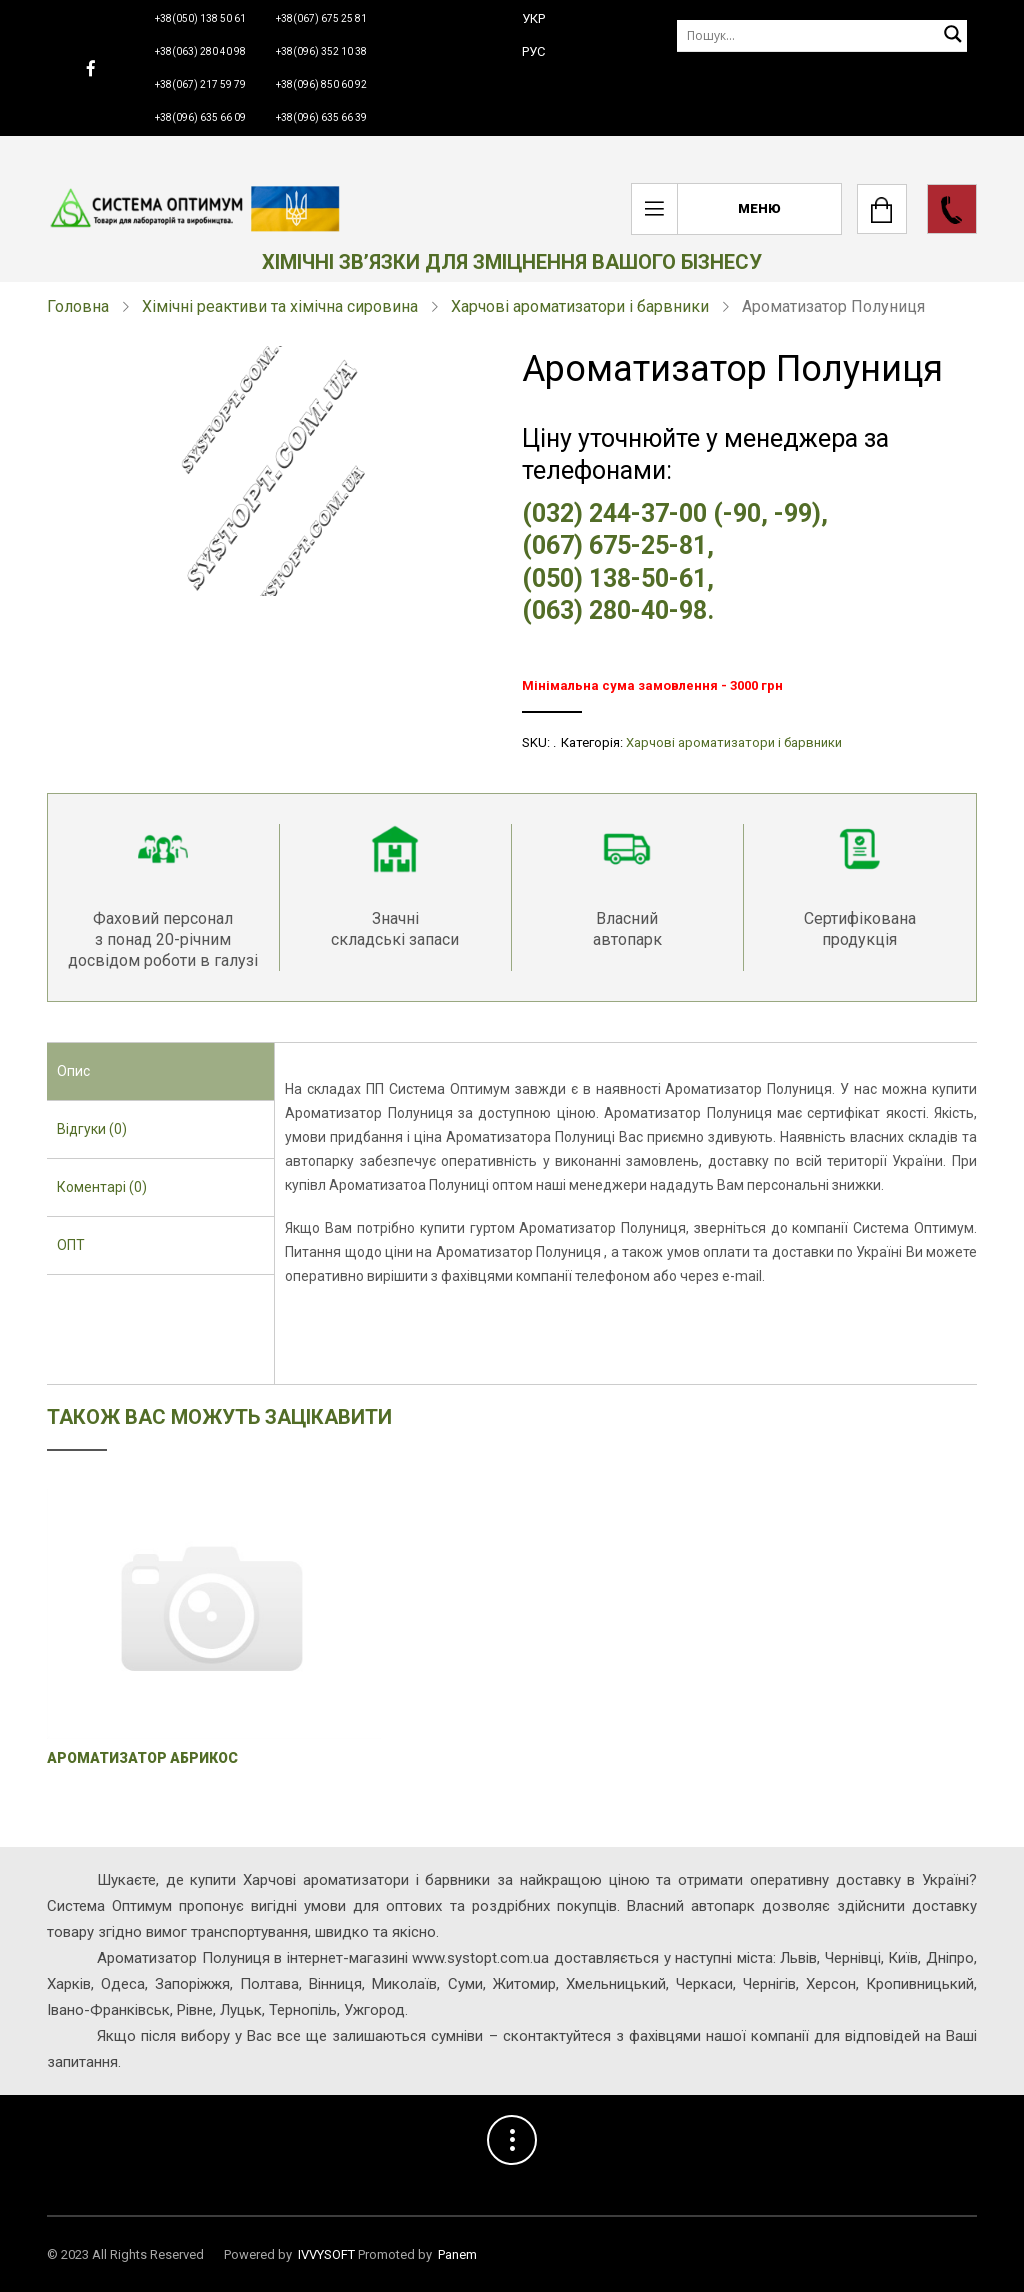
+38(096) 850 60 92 (321, 84)
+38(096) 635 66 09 (200, 117)
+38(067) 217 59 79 (200, 84)
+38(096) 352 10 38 (321, 51)
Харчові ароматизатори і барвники (580, 306)
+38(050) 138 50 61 (200, 18)
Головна (78, 306)
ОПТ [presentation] (71, 1245)
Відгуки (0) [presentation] (92, 1129)
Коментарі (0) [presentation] (102, 1187)
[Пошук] (822, 35)
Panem (457, 2254)
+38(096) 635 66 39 (321, 117)
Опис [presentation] (73, 1071)
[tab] (160, 1072)
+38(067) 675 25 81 (321, 18)
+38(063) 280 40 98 (200, 51)
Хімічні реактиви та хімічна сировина (280, 306)
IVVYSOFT (326, 2254)
